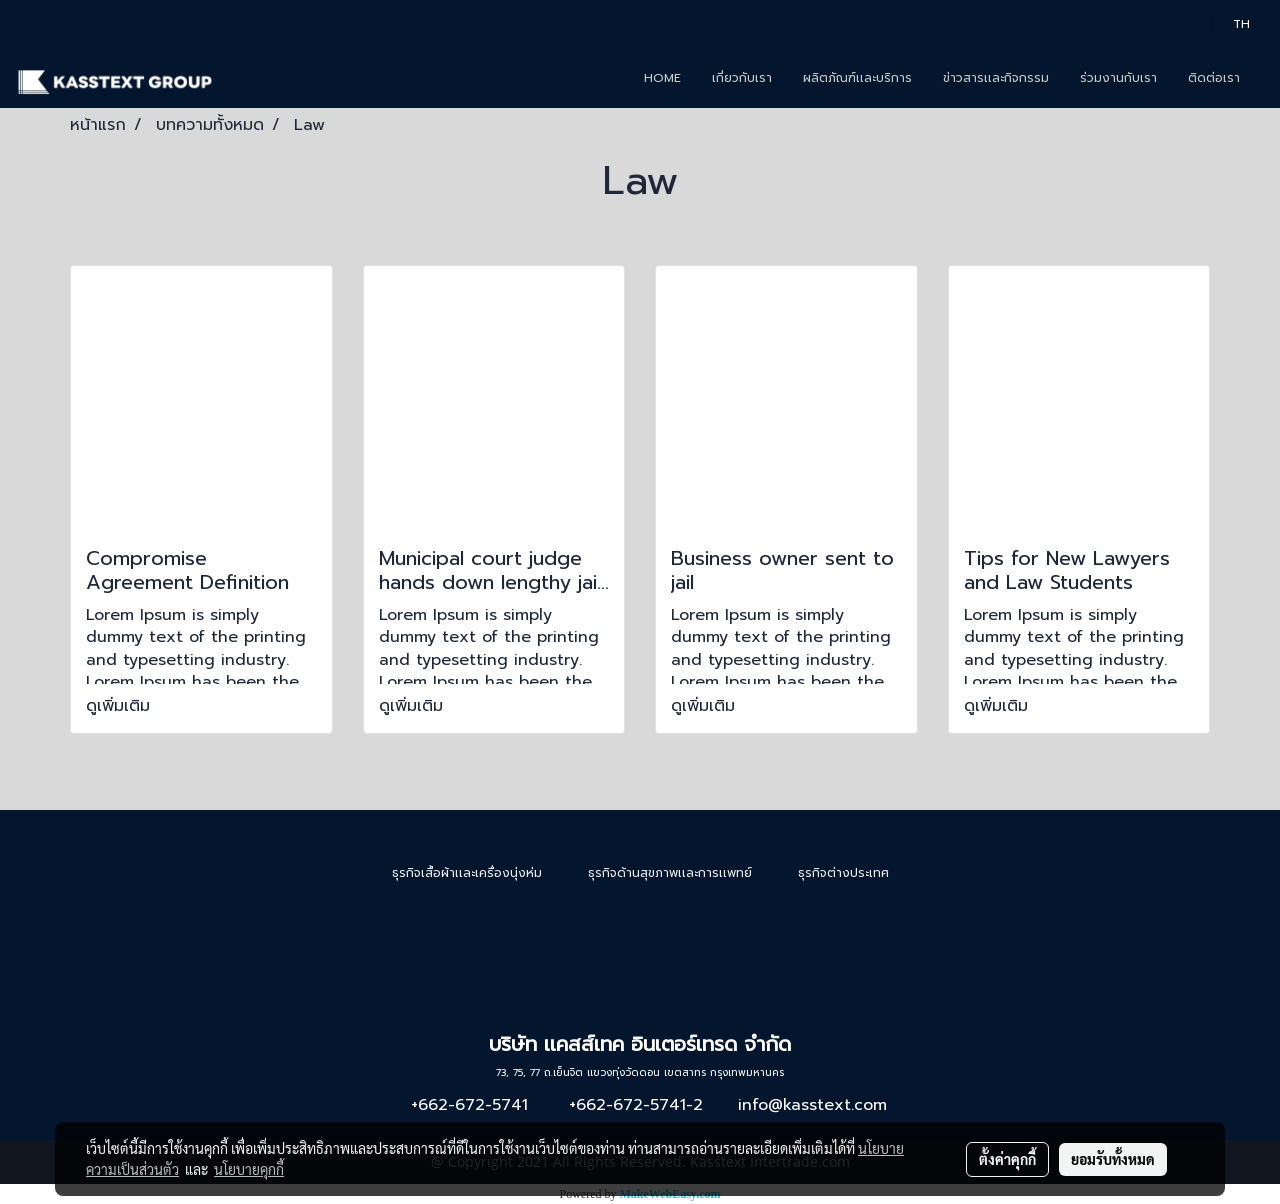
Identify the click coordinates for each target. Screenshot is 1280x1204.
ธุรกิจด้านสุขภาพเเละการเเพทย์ (670, 873)
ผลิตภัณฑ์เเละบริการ (857, 78)
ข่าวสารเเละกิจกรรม (996, 78)
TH (1231, 24)
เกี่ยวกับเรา (742, 78)
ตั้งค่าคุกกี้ (1007, 1159)
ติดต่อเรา (1214, 78)
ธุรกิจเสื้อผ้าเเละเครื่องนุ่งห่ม (467, 873)
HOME (662, 78)
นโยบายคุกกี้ (249, 1169)
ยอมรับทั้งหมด (1113, 1159)
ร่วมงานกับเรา (1118, 78)
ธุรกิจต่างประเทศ (843, 873)
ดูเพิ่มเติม (121, 706)
